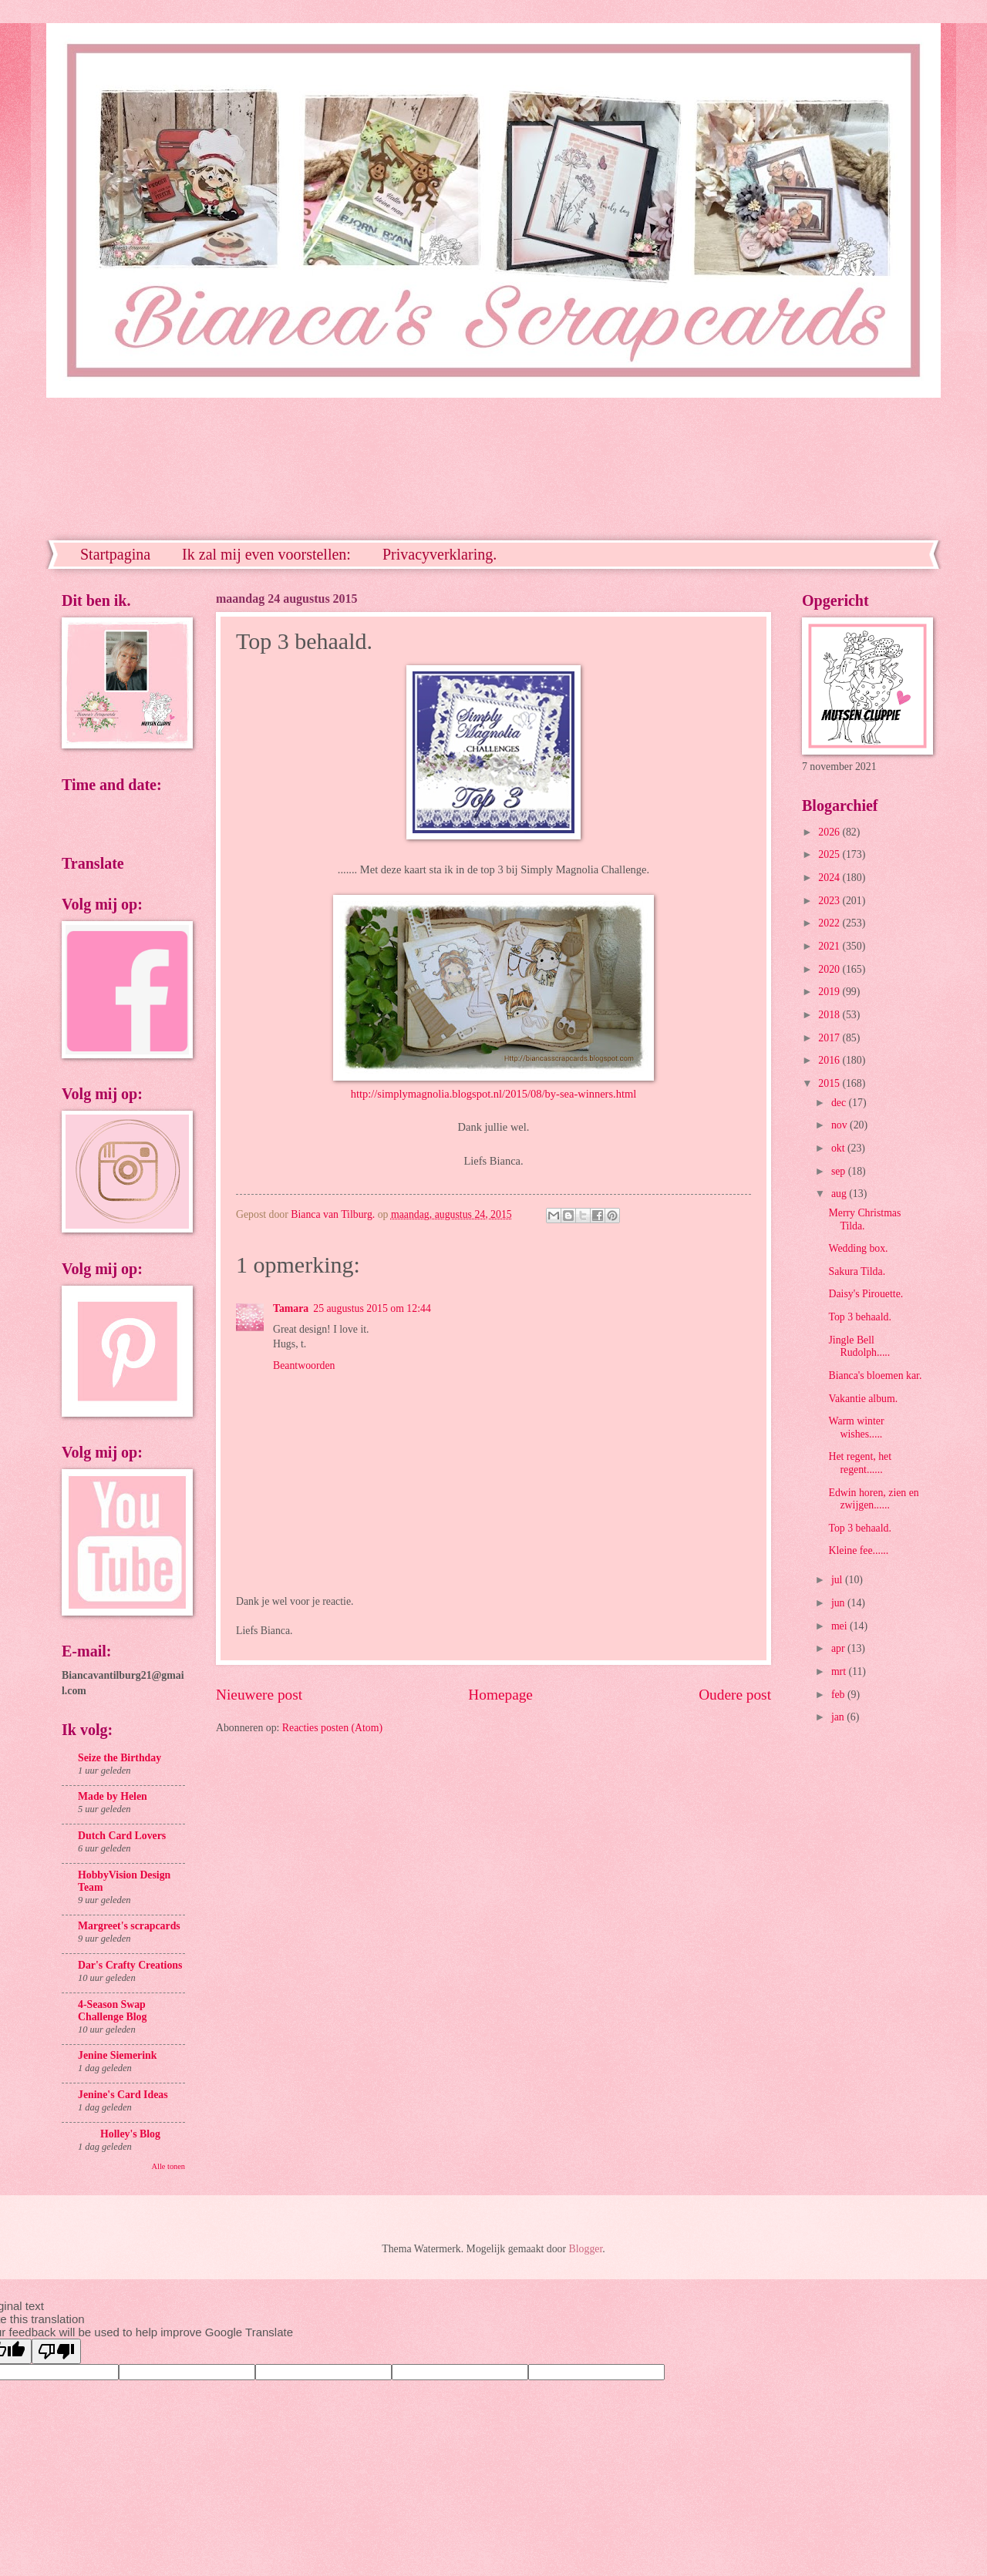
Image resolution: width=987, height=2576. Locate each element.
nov (840, 1125)
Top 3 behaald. (859, 1317)
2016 (830, 1060)
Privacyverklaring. (439, 554)
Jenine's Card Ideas (123, 2094)
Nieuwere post (259, 1695)
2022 (830, 923)
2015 (830, 1083)
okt (839, 1148)
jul (838, 1580)
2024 (830, 877)
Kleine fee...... (858, 1550)
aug (840, 1193)
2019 (830, 991)
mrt (840, 1671)
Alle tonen (168, 2166)
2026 (830, 832)
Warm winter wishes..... (856, 1427)
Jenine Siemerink (117, 2055)
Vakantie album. (863, 1398)
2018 (830, 1015)
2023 (830, 900)
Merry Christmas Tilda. (864, 1219)
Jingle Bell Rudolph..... (859, 1346)
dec (840, 1102)
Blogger (586, 2249)
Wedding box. (858, 1248)
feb (839, 1694)
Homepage (500, 1695)
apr (839, 1648)
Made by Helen (112, 1796)
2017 (830, 1038)
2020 (830, 969)
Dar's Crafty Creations (130, 1965)
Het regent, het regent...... (859, 1463)
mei (840, 1626)
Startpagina (115, 554)
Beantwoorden (304, 1365)
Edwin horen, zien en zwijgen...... (873, 1499)
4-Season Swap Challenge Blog (112, 2011)
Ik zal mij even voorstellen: (266, 554)
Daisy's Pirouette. (865, 1294)
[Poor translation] (56, 2351)
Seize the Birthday (119, 1758)
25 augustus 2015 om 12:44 (372, 1308)
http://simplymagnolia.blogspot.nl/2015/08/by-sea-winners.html (494, 1094)
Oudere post (735, 1695)
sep (839, 1171)
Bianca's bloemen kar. (874, 1375)
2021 (830, 946)
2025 (830, 854)
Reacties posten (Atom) (332, 1728)
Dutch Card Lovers (122, 1835)
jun (839, 1603)
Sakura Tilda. (856, 1271)
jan (839, 1717)
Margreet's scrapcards (129, 1926)
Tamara (290, 1308)
